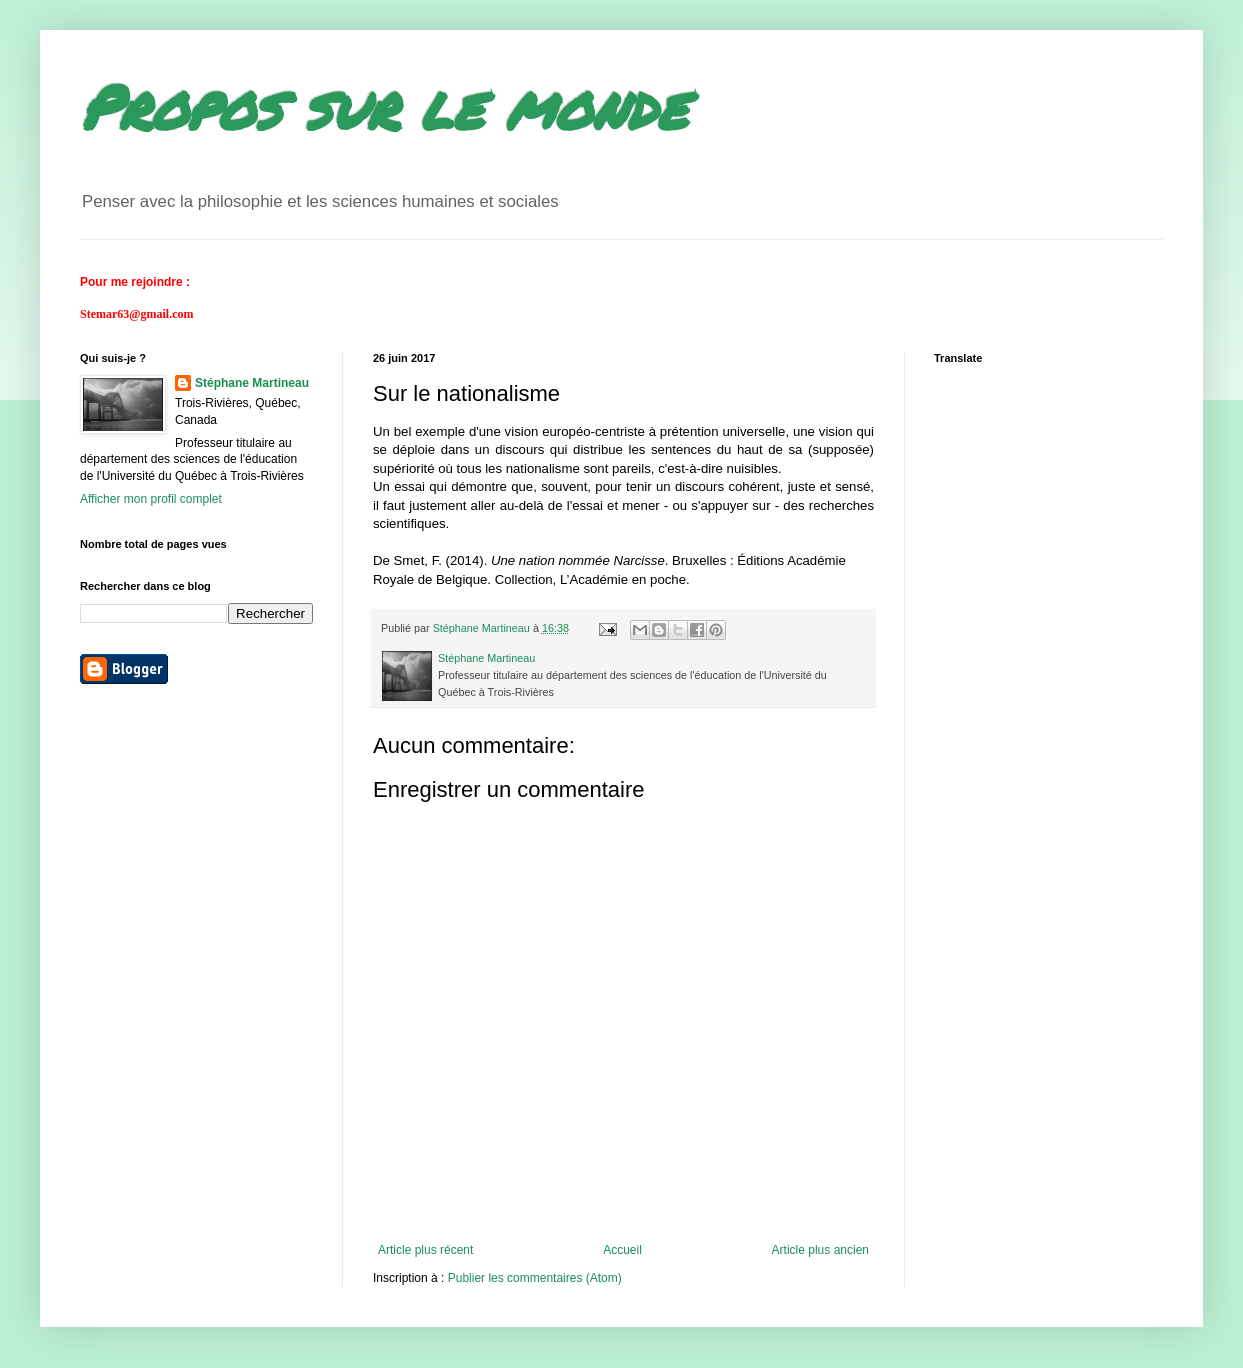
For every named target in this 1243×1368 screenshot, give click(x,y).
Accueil (622, 1250)
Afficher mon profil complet (151, 499)
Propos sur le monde (383, 106)
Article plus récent (425, 1250)
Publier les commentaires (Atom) (535, 1278)
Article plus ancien (820, 1250)
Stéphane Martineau (252, 383)
